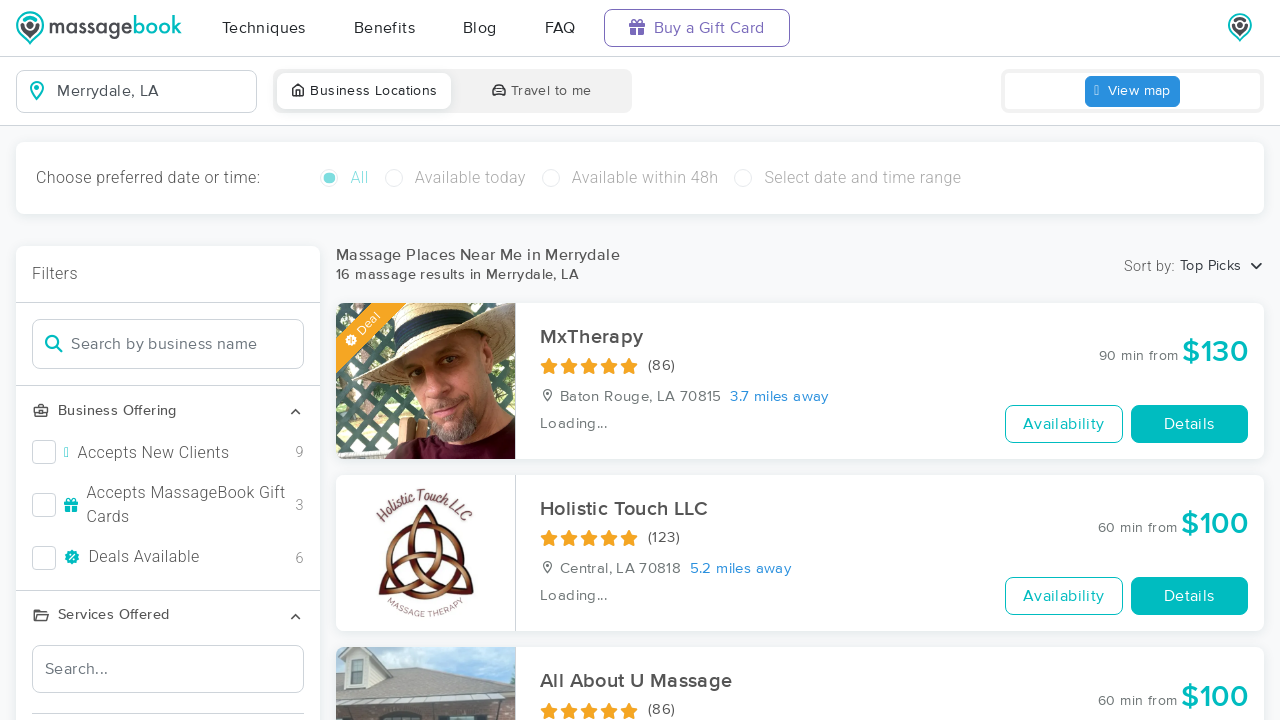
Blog (480, 28)
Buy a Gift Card (697, 27)
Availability (1064, 424)
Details (1189, 424)
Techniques (264, 28)
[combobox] (152, 91)
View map (1132, 91)
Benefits (384, 28)
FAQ (560, 28)
